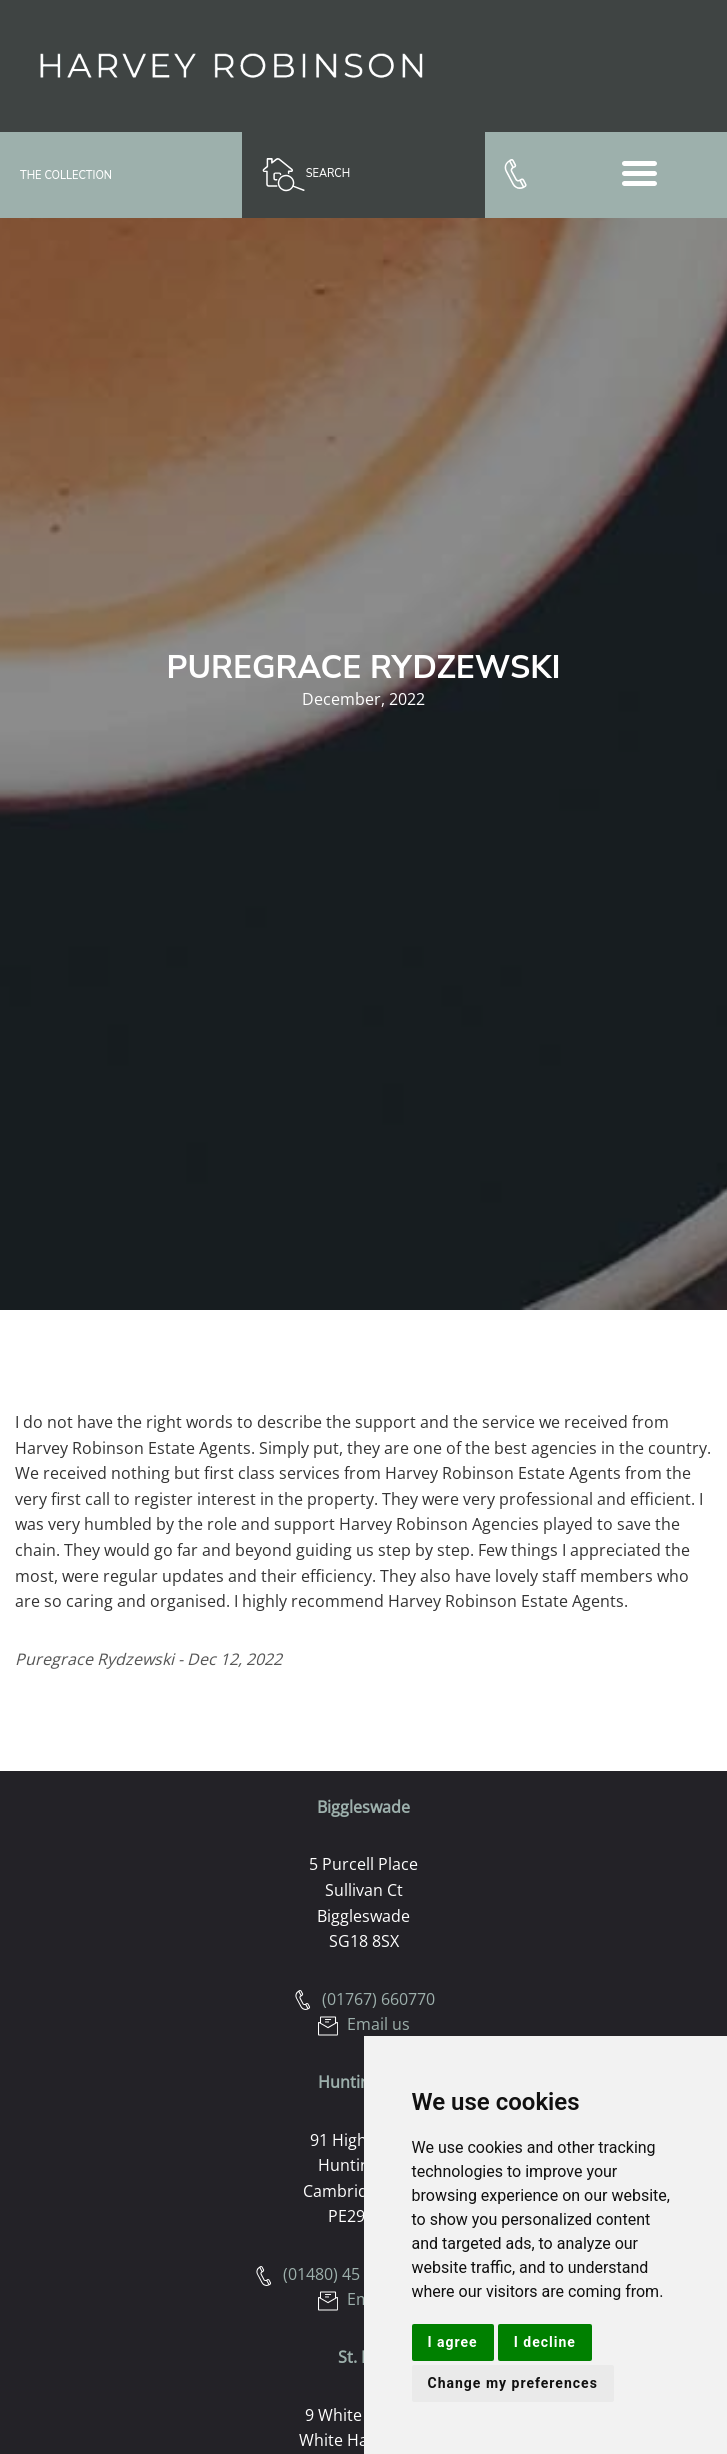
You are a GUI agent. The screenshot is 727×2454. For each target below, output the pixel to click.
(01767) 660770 (364, 1999)
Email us (364, 2024)
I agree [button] (453, 2342)
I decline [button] (545, 2342)
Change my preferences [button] (513, 2383)
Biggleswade (363, 1807)
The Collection (66, 175)
